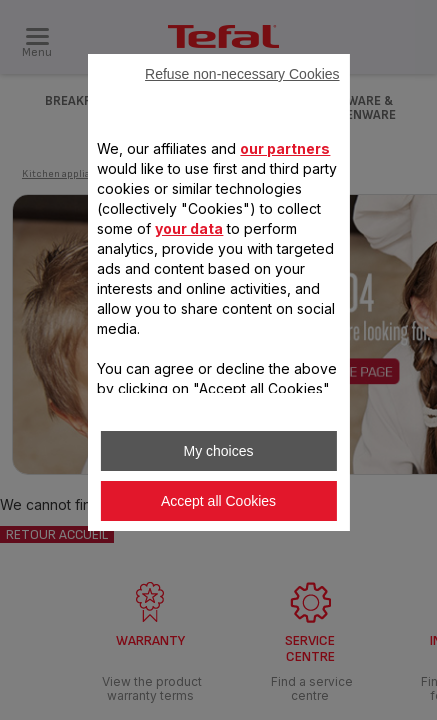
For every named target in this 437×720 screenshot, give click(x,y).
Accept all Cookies (218, 501)
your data (189, 228)
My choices (218, 451)
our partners (285, 148)
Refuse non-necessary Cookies (242, 74)
